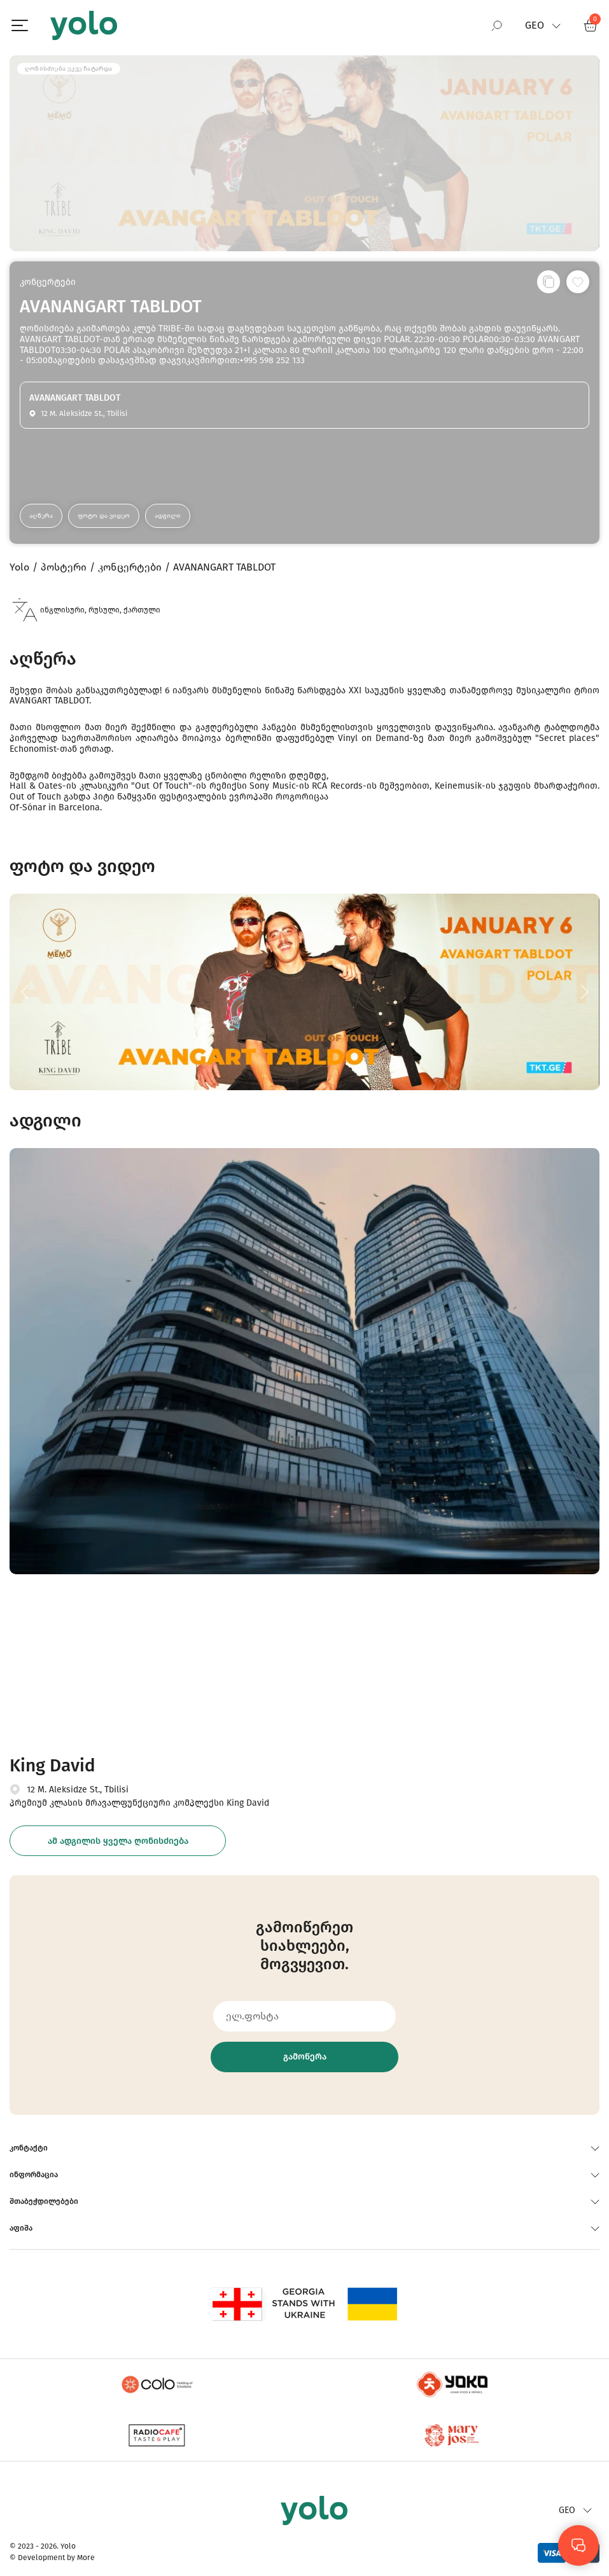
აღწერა (41, 516)
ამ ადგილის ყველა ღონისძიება (118, 1841)
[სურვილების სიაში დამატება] (577, 281)
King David (52, 1765)
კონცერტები (48, 282)
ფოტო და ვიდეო (104, 516)
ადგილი (168, 516)
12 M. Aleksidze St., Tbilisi (78, 1789)
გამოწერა (304, 2056)
